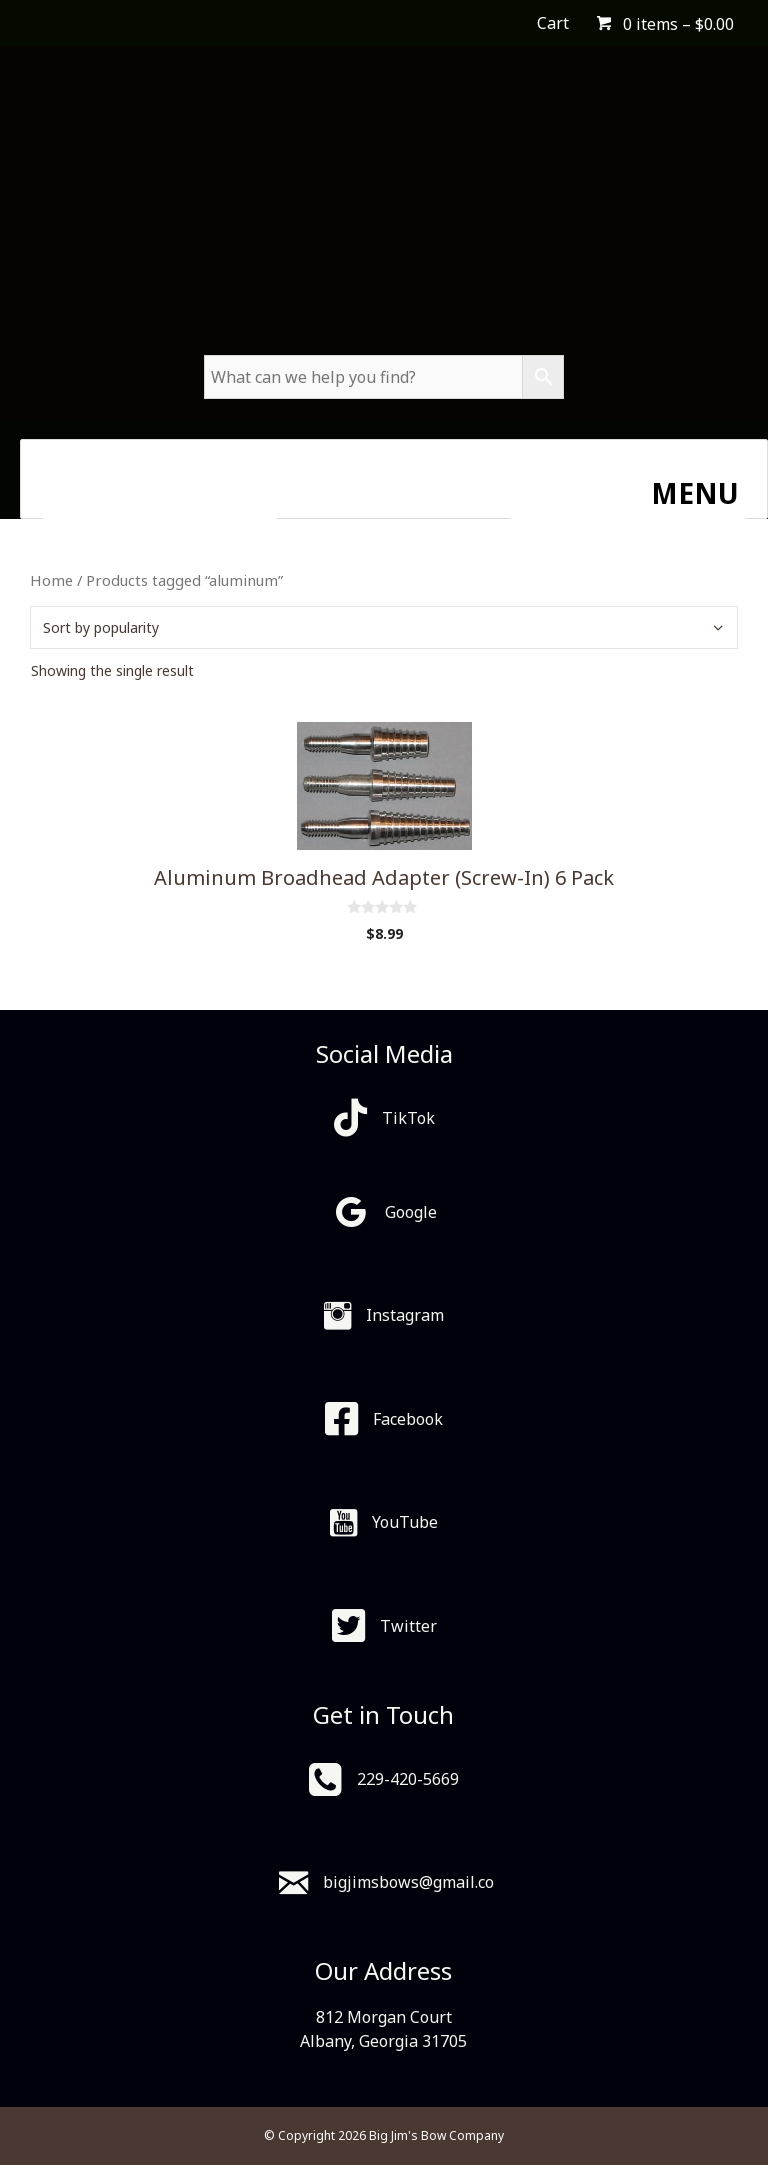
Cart (553, 23)
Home (51, 580)
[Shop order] (384, 627)
